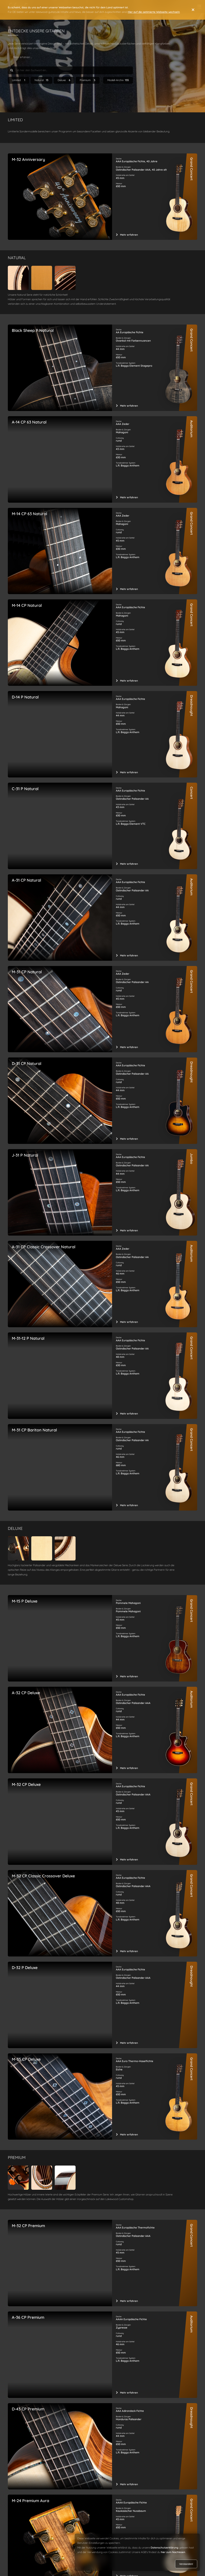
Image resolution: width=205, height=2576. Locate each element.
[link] (127, 234)
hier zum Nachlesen (173, 2552)
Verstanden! (186, 2563)
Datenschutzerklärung (164, 2547)
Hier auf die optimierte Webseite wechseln (154, 6)
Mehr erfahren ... (22, 57)
